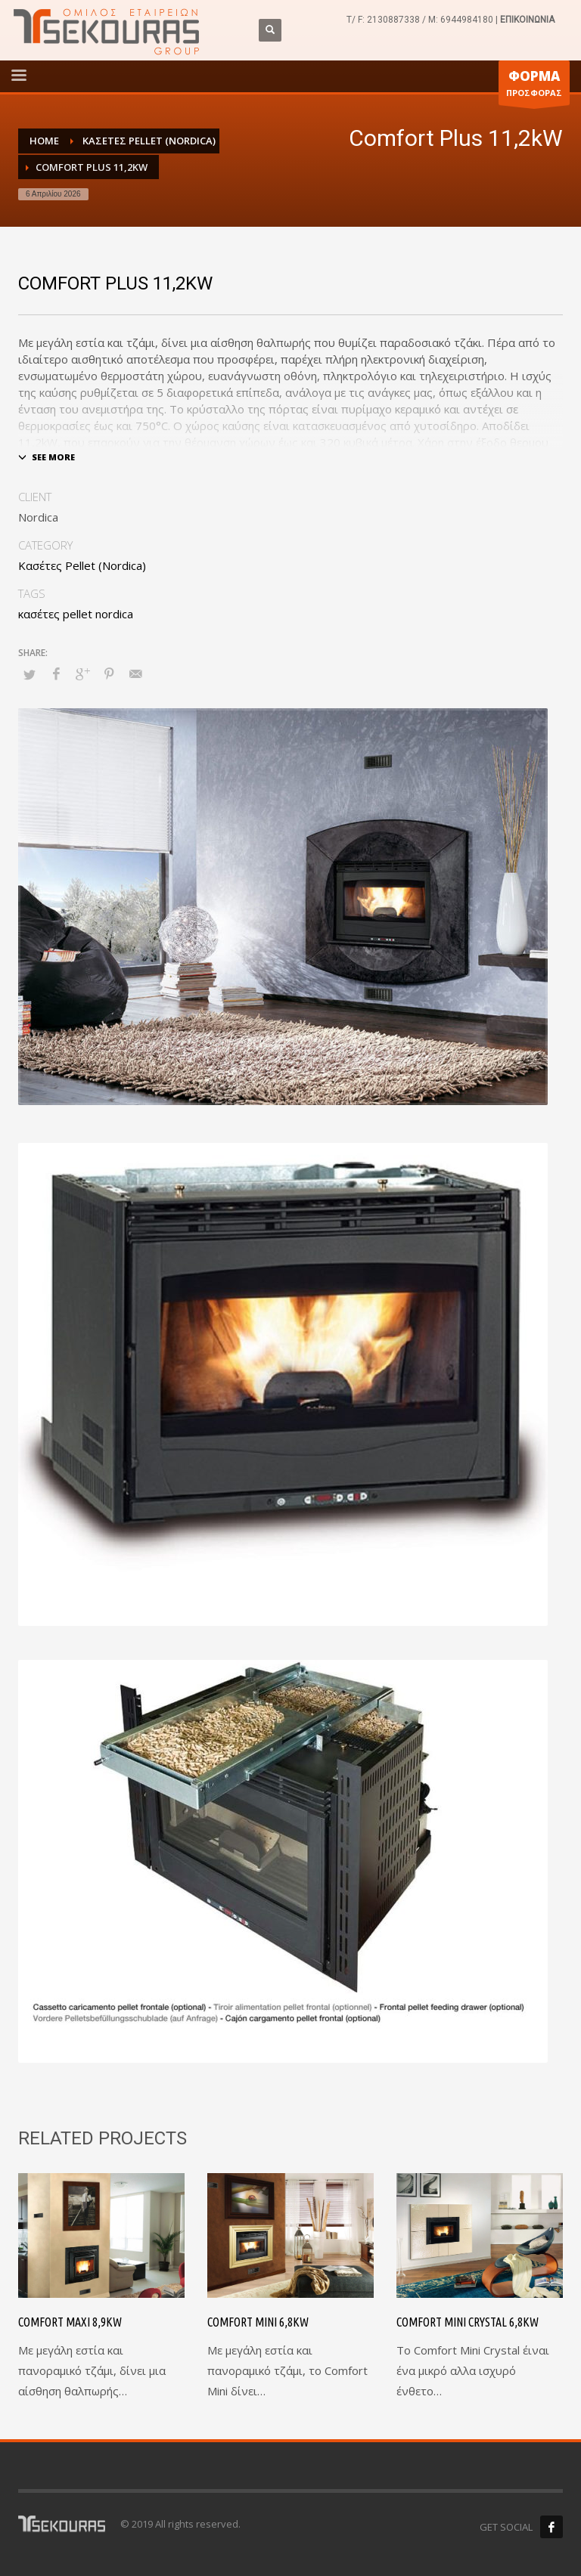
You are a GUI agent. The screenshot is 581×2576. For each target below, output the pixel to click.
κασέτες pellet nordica (75, 613)
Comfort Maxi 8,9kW (70, 2322)
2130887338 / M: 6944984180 (430, 19)
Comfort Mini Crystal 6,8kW (467, 2322)
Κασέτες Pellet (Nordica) (82, 565)
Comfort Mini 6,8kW (258, 2322)
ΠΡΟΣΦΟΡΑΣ (534, 86)
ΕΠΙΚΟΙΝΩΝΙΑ (527, 19)
